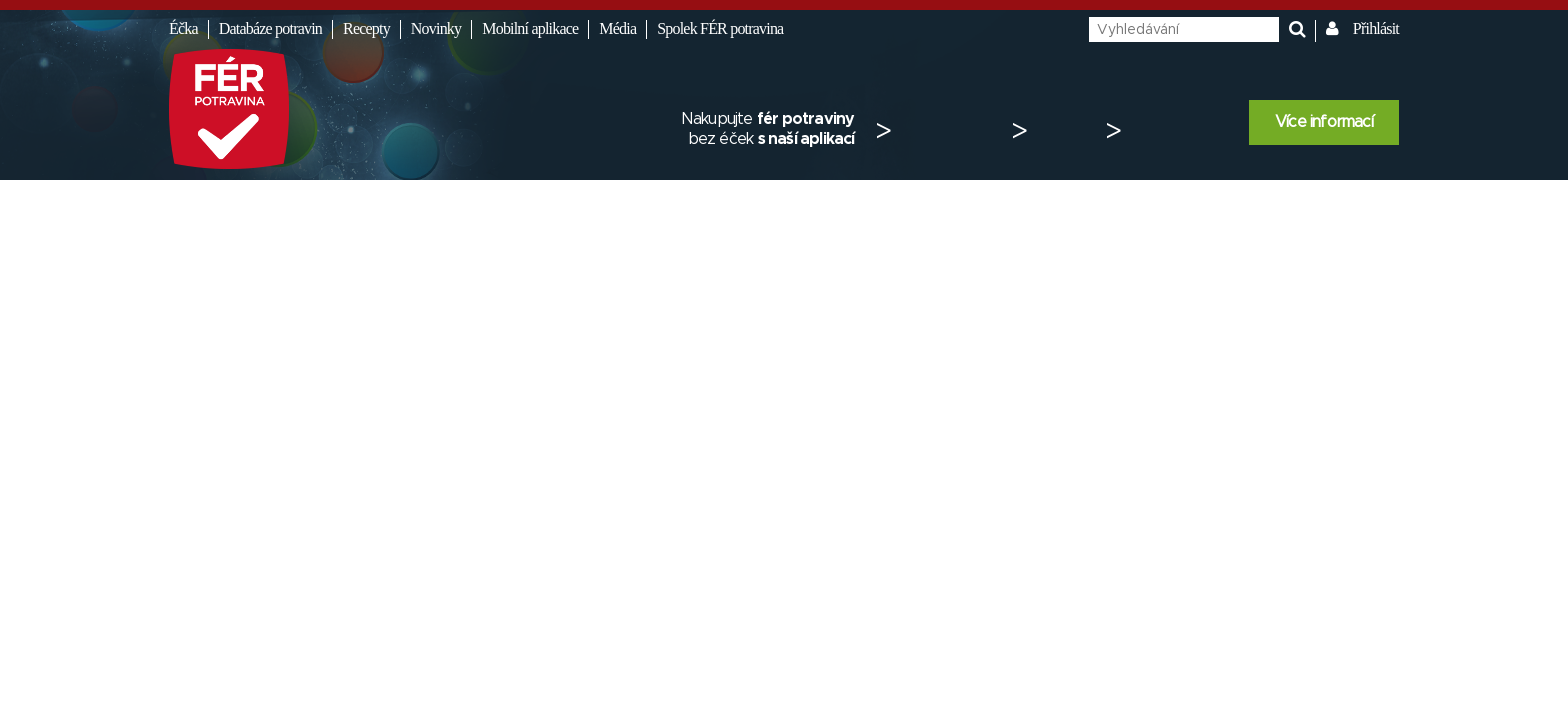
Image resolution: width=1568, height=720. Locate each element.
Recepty (366, 28)
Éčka (183, 28)
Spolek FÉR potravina (720, 28)
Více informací (1324, 122)
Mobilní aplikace (530, 28)
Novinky (436, 28)
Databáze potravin (270, 28)
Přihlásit (1376, 28)
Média (617, 28)
